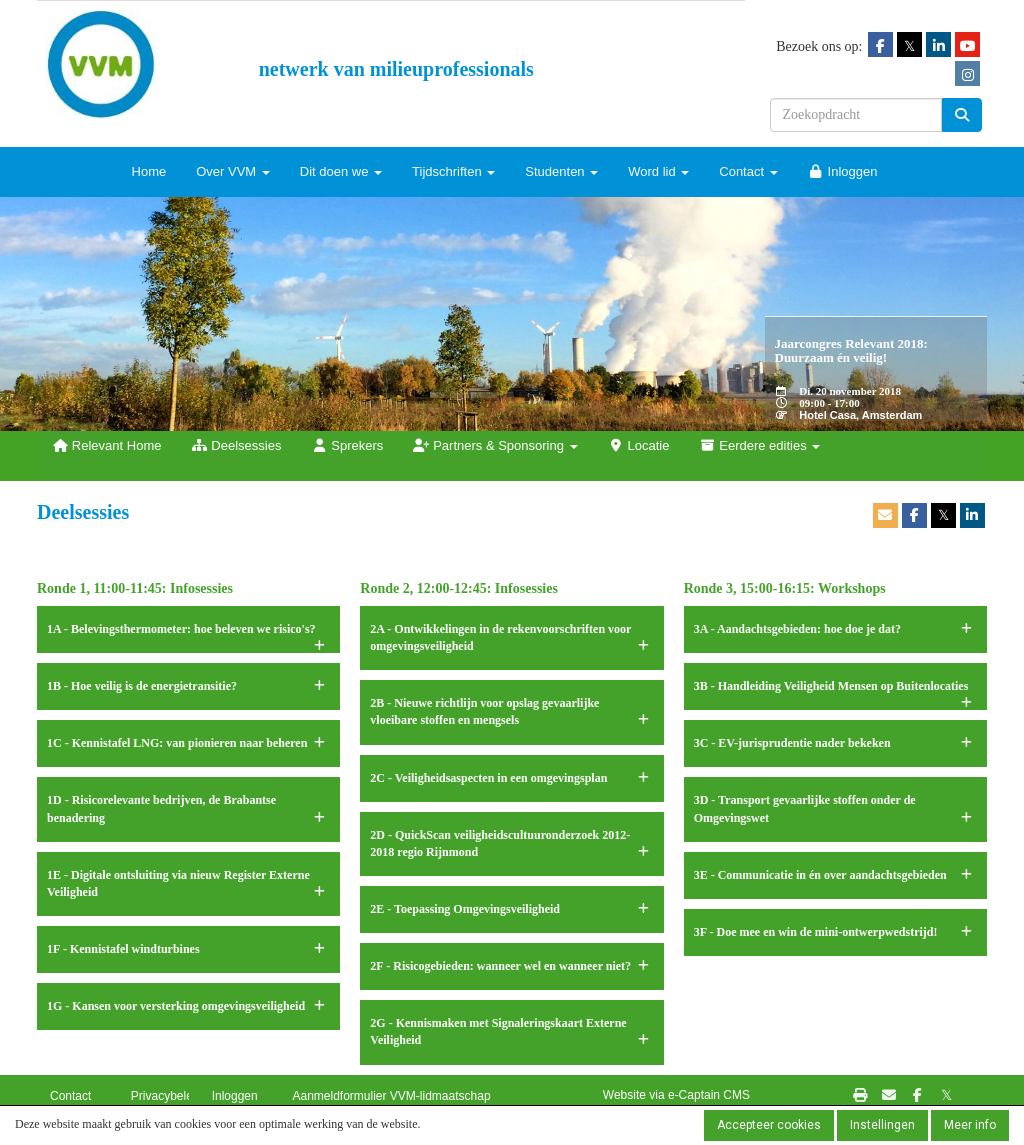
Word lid (658, 171)
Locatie (639, 445)
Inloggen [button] (235, 1096)
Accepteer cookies (769, 1125)
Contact (748, 171)
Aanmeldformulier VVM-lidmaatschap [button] (391, 1096)
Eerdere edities (759, 445)
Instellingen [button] (882, 1125)
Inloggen (843, 171)
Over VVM (233, 171)
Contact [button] (70, 1096)
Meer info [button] (970, 1125)
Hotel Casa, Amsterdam (860, 415)
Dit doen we (341, 171)
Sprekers (347, 445)
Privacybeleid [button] (166, 1096)
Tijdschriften (453, 171)
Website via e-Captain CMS (676, 1095)
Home (149, 171)
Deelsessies (236, 445)
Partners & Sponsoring (495, 445)
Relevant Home (106, 445)
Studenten (561, 171)
